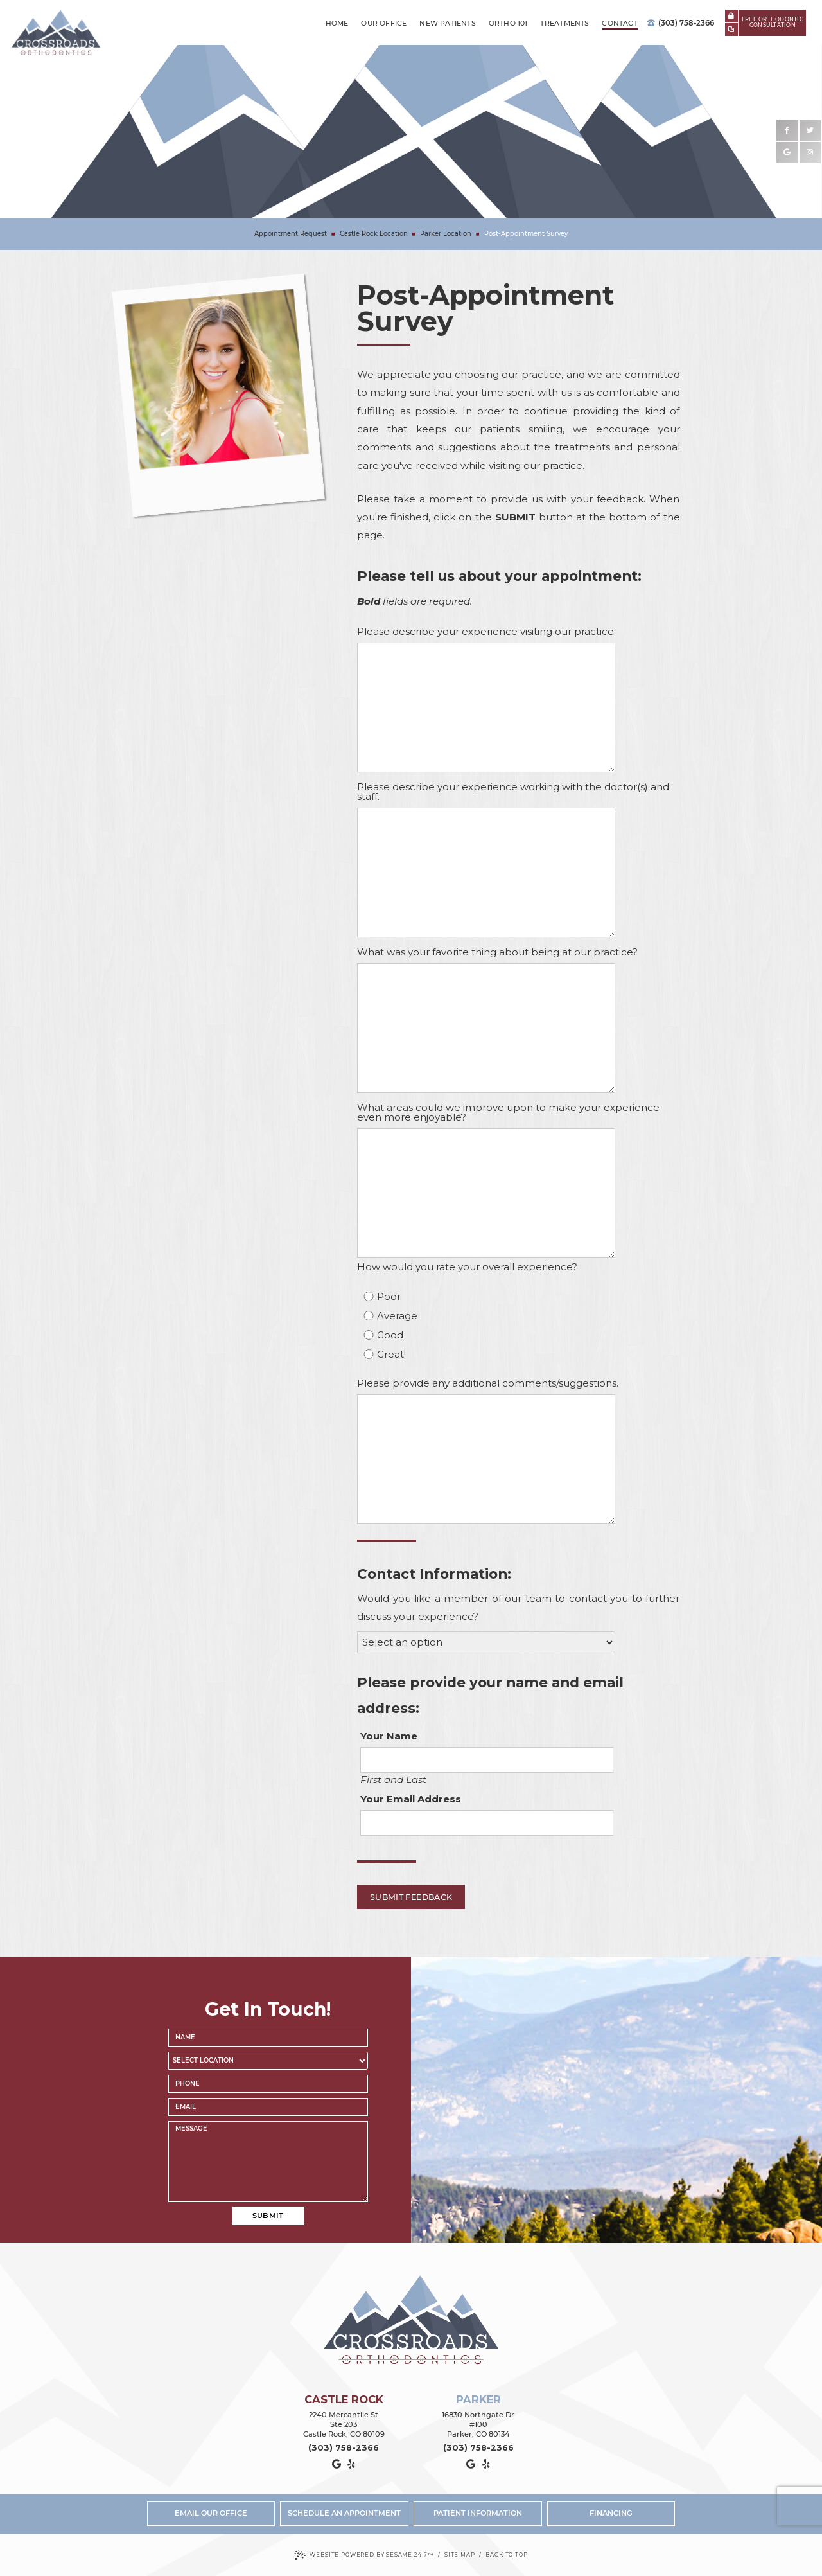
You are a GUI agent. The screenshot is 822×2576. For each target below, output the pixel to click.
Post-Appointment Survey (526, 233)
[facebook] (787, 131)
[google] (787, 152)
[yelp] (351, 2464)
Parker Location (445, 233)
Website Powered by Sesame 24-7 (363, 2555)
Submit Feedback (411, 1897)
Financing (611, 2513)
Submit (268, 2215)
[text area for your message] (268, 2161)
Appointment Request (290, 233)
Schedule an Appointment (344, 2513)
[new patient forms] (731, 29)
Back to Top (506, 2555)
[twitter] (810, 131)
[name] (268, 2038)
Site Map (459, 2555)
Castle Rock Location (374, 233)
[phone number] (268, 2084)
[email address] (268, 2107)
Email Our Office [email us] (211, 2513)
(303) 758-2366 (680, 23)
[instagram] (810, 152)
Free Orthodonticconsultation (772, 22)
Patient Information (477, 2513)
